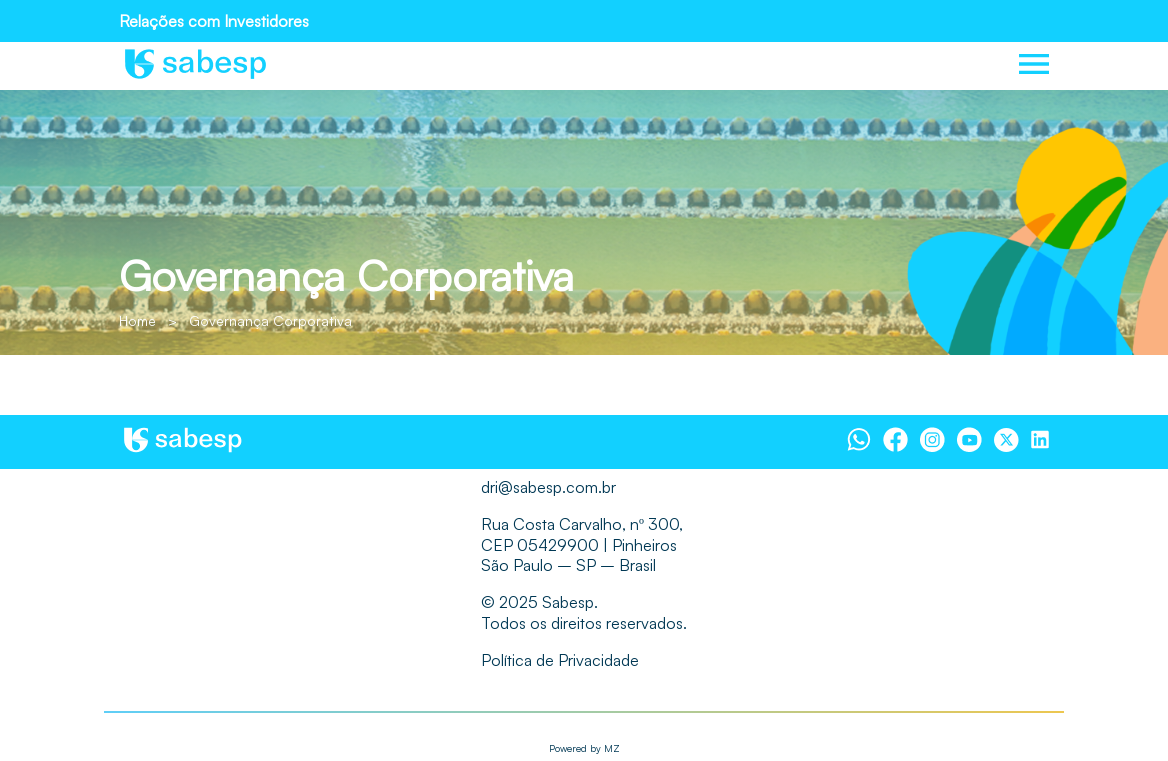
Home (137, 320)
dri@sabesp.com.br (548, 487)
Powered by (584, 748)
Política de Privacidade (560, 660)
